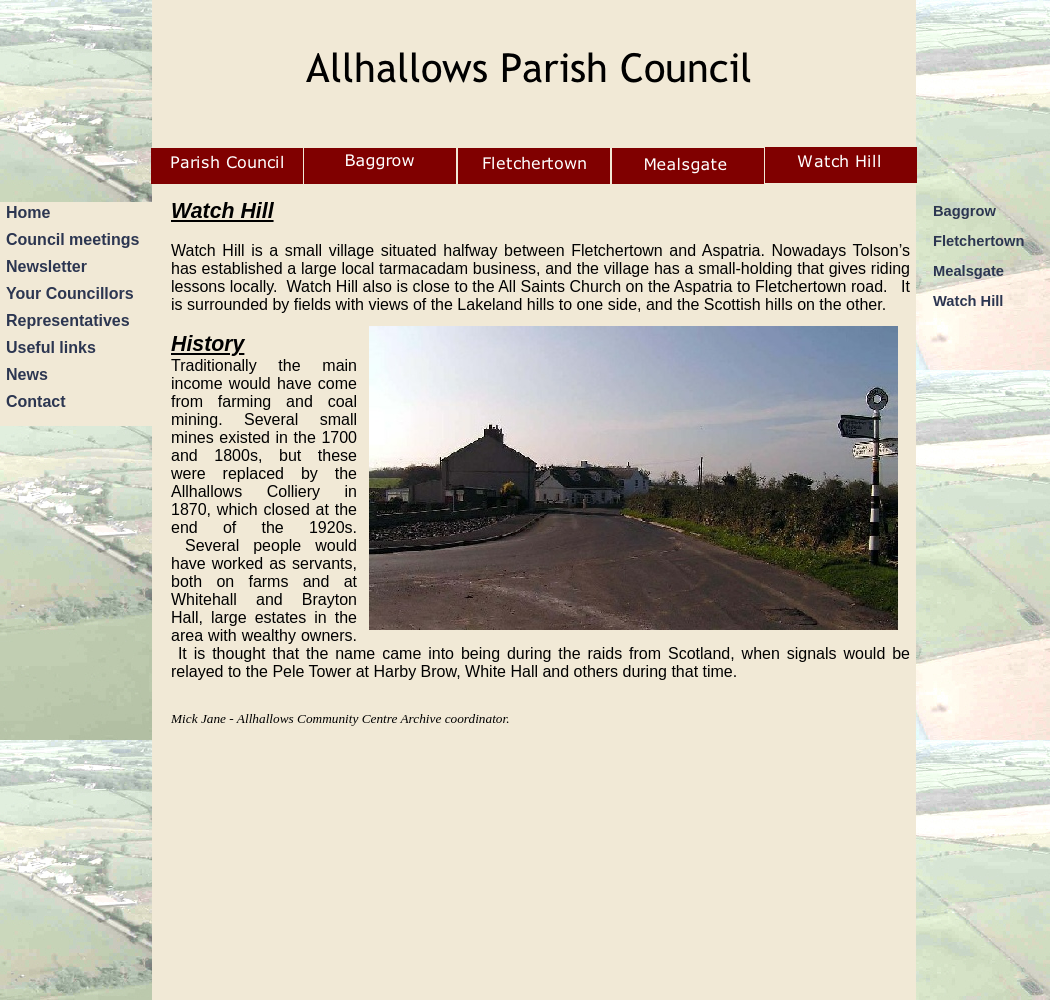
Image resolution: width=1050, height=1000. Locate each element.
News (27, 374)
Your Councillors (70, 293)
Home (28, 212)
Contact (36, 401)
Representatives (68, 320)
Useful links (51, 347)
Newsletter (46, 266)
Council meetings (72, 239)
